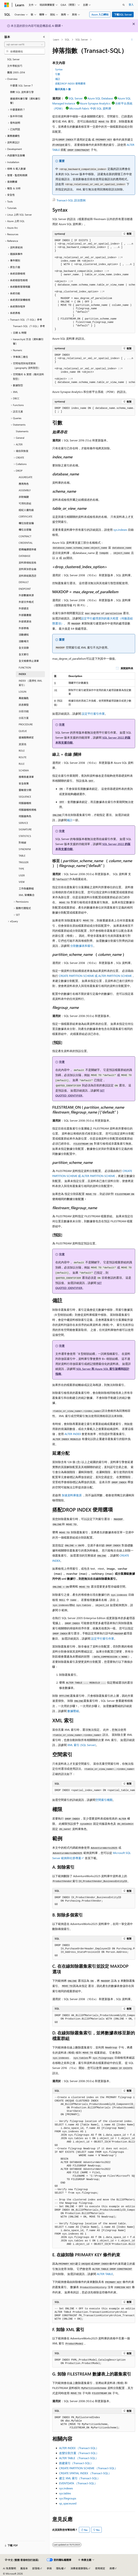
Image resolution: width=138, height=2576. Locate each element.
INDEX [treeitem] (22, 674)
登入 (131, 4)
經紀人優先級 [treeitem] (26, 510)
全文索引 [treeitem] (24, 654)
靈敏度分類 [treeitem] (25, 790)
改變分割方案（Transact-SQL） (79, 2453)
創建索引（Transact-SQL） (76, 2463)
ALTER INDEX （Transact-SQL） (79, 2448)
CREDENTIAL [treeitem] (26, 542)
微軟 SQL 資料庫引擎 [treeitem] (22, 92)
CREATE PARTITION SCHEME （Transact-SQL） (88, 2468)
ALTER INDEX (73, 1434)
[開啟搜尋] (123, 5)
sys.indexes (120, 529)
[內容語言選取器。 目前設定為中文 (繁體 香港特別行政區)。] (22, 2560)
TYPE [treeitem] (21, 868)
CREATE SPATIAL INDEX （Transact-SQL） (85, 2473)
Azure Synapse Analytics (95, 103)
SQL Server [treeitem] (13, 59)
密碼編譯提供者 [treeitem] (27, 549)
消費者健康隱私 (79, 2568)
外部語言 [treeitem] (24, 608)
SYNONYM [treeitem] (25, 849)
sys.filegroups (67, 2498)
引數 (57, 74)
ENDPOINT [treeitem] (25, 588)
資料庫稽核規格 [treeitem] (27, 562)
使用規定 (100, 2568)
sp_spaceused (67, 2503)
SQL (67, 39)
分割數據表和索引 (81, 946)
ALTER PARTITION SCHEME (115, 976)
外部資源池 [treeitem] (25, 621)
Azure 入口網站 (100, 14)
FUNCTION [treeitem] (25, 667)
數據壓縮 (73, 1711)
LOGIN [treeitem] (22, 691)
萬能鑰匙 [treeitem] (24, 698)
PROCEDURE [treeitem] (26, 724)
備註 (57, 79)
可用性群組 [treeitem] (25, 503)
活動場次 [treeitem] (24, 641)
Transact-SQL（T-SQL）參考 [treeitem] (29, 326)
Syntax (59, 69)
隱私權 (60, 2568)
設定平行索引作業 (93, 713)
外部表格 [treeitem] (24, 628)
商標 (111, 2568)
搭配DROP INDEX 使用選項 (70, 83)
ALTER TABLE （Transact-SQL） (78, 2458)
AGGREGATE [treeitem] (25, 477)
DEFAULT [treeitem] (24, 582)
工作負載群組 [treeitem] (26, 888)
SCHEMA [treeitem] (24, 770)
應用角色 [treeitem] (24, 483)
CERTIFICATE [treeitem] (25, 516)
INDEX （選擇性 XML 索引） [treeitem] (30, 683)
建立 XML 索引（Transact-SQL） (79, 2478)
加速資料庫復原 (72, 1495)
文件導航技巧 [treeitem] (14, 65)
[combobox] (24, 44)
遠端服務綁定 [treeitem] (26, 737)
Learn (56, 39)
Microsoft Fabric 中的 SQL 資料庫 (90, 108)
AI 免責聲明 (9, 2568)
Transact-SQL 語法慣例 (71, 200)
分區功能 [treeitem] (24, 711)
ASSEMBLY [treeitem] (25, 490)
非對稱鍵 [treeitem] (24, 497)
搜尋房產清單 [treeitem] (26, 777)
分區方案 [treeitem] (24, 718)
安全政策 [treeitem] (24, 783)
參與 (49, 2568)
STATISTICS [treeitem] (25, 836)
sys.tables (65, 2493)
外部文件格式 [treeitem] (26, 602)
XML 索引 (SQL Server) (81, 1745)
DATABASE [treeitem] (24, 556)
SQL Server (81, 39)
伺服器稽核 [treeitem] (25, 803)
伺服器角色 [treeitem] (25, 816)
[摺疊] (44, 37)
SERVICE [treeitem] (23, 823)
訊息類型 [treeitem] (24, 704)
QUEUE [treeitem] (23, 731)
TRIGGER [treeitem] (23, 862)
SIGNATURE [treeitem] (25, 829)
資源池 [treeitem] (22, 744)
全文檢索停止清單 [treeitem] (29, 661)
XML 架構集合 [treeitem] (26, 895)
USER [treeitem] (22, 875)
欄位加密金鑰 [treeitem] (26, 523)
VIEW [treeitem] (22, 882)
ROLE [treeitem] (22, 750)
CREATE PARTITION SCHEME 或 (78, 976)
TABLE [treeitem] (22, 855)
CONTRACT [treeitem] (25, 536)
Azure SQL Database (100, 98)
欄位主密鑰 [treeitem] (25, 529)
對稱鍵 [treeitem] (22, 842)
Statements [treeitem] (22, 431)
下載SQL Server (123, 14)
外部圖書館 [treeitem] (25, 615)
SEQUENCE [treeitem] (25, 796)
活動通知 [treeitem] (24, 634)
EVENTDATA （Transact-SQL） (78, 2483)
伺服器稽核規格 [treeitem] (27, 809)
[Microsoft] (6, 5)
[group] (93, 285)
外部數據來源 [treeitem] (26, 595)
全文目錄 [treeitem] (24, 647)
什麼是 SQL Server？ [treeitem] (21, 85)
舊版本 (24, 2568)
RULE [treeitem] (21, 763)
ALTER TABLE (105, 2274)
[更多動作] (132, 40)
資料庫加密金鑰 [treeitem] (27, 569)
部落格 (36, 2568)
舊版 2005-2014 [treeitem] (16, 72)
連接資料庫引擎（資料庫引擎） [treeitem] (25, 101)
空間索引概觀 (104, 1800)
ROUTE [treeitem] (22, 757)
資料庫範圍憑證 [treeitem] (27, 575)
